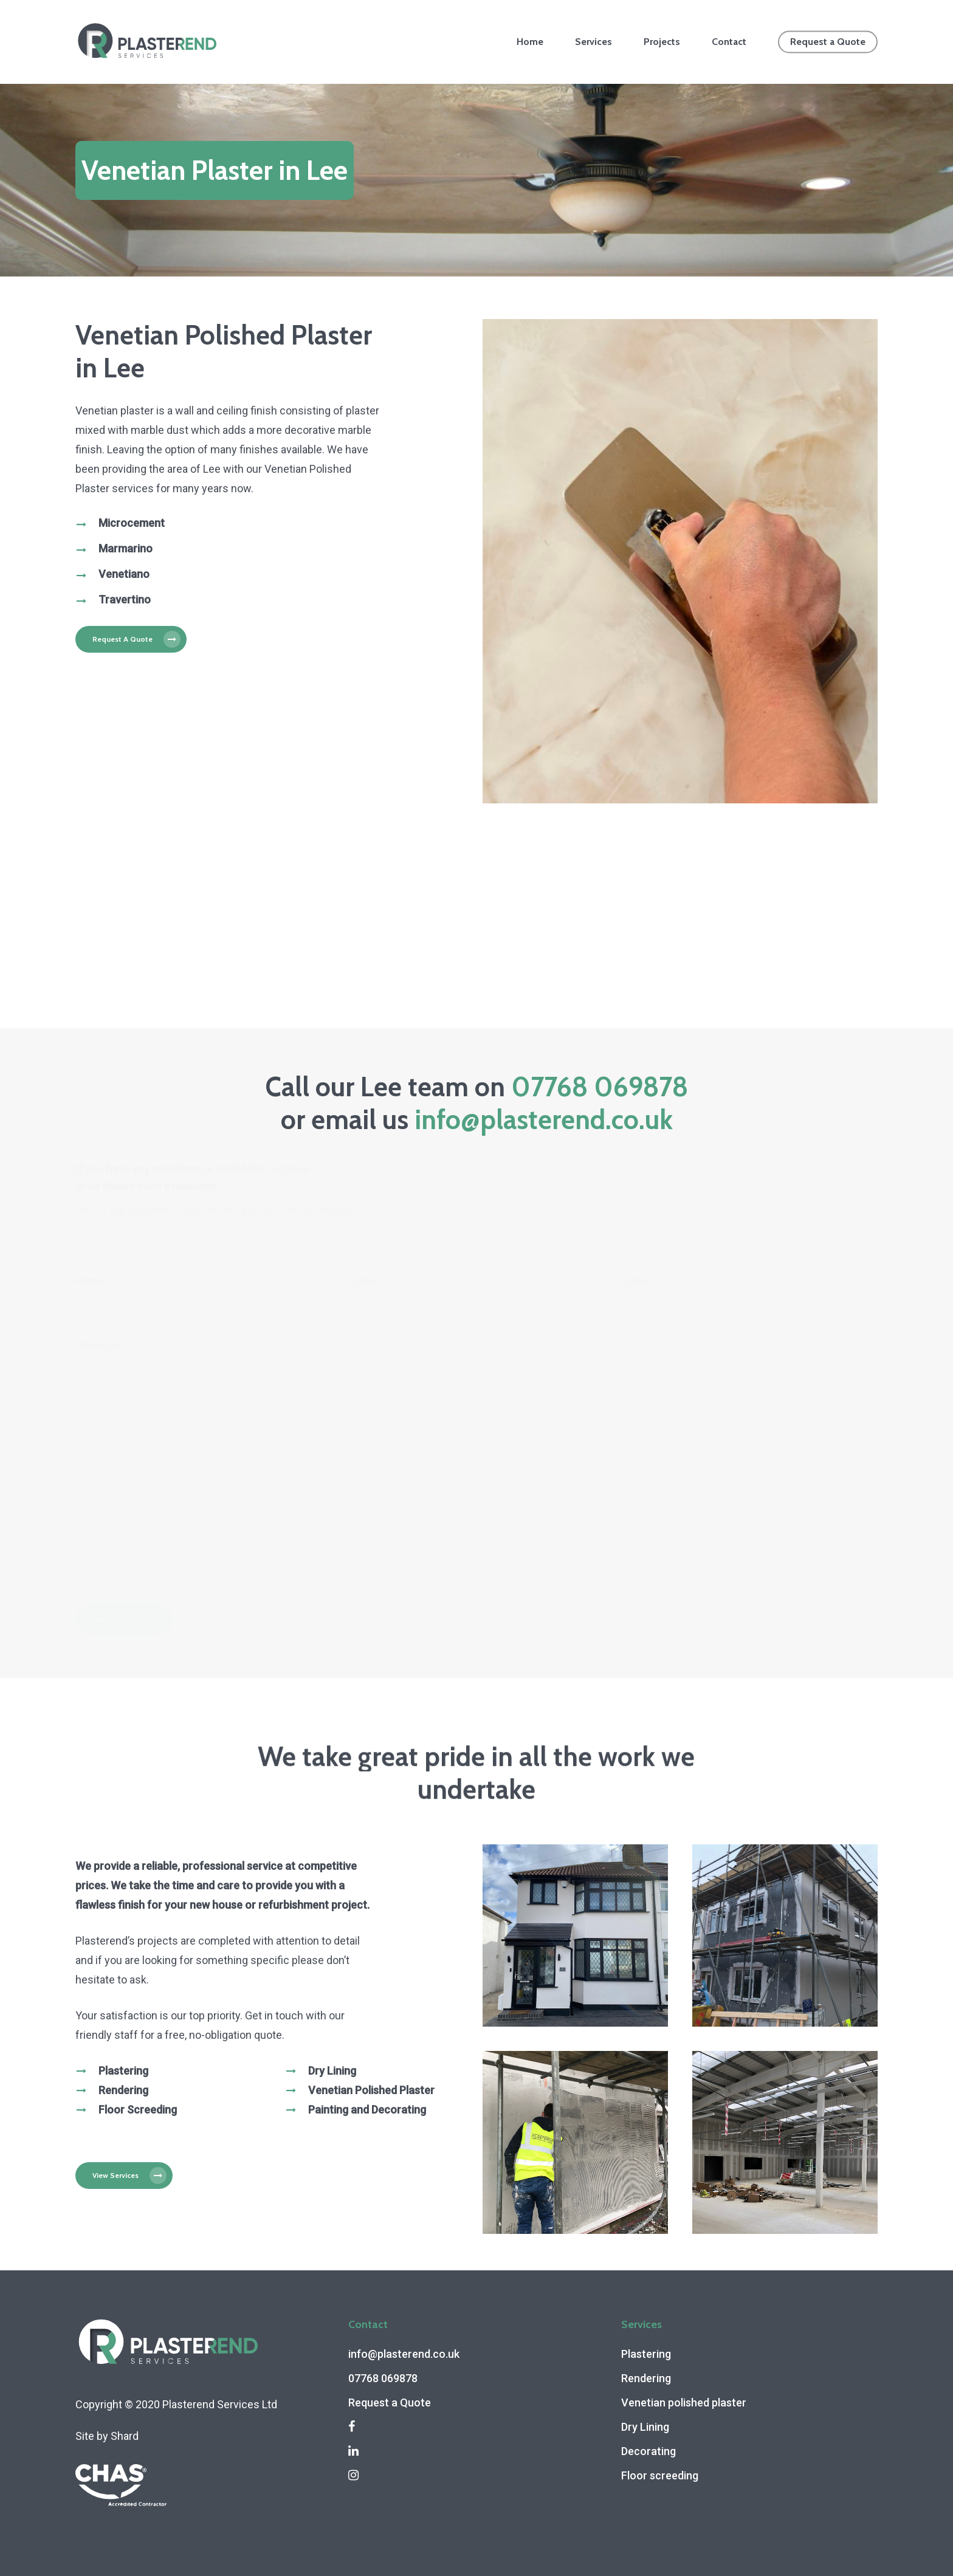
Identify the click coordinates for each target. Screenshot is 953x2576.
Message (97, 1344)
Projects (662, 42)
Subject (640, 1280)
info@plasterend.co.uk (544, 1120)
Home (530, 42)
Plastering (646, 2354)
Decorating (648, 2451)
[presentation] (167, 1560)
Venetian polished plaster (683, 2402)
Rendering (646, 2378)
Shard (125, 2436)
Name (89, 1280)
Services (593, 42)
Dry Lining (645, 2426)
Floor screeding (659, 2475)
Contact (729, 42)
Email (361, 1280)
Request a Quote (827, 42)
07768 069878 (599, 1087)
